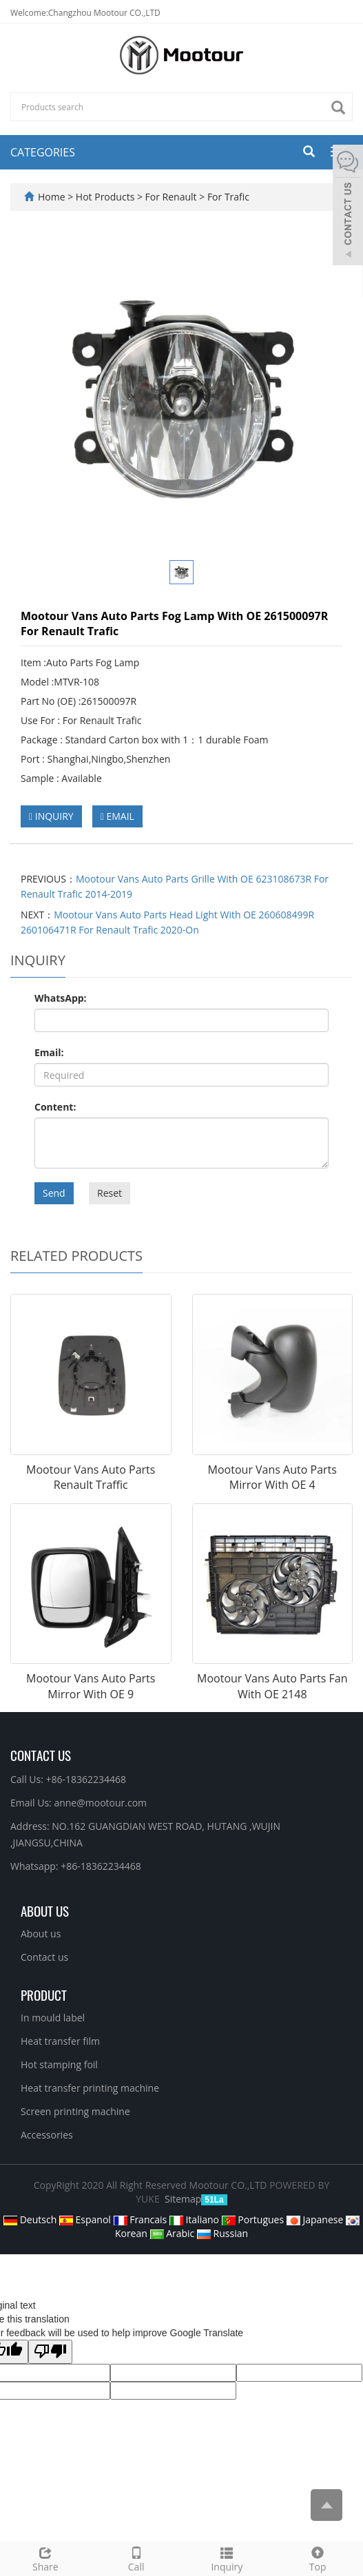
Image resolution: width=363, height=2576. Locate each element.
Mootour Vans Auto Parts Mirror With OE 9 (90, 1686)
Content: (55, 1106)
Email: (49, 1052)
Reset (109, 1192)
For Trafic (227, 196)
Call (136, 2557)
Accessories (47, 2134)
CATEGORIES (42, 152)
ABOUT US (45, 1910)
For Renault (171, 196)
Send (54, 1192)
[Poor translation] (50, 2352)
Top (317, 2557)
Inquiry (227, 2557)
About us (41, 1933)
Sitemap (183, 2198)
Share (45, 2557)
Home (51, 196)
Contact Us (40, 1754)
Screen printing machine (75, 2111)
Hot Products (106, 196)
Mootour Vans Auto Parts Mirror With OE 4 (272, 1477)
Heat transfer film (60, 2041)
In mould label (53, 2017)
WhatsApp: (60, 997)
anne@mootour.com (100, 1802)
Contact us (44, 1957)
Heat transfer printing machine (90, 2087)
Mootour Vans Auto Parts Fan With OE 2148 (272, 1686)
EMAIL (117, 816)
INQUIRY (51, 816)
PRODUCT (44, 1994)
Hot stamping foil (59, 2064)
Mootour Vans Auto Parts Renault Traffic (90, 1477)
